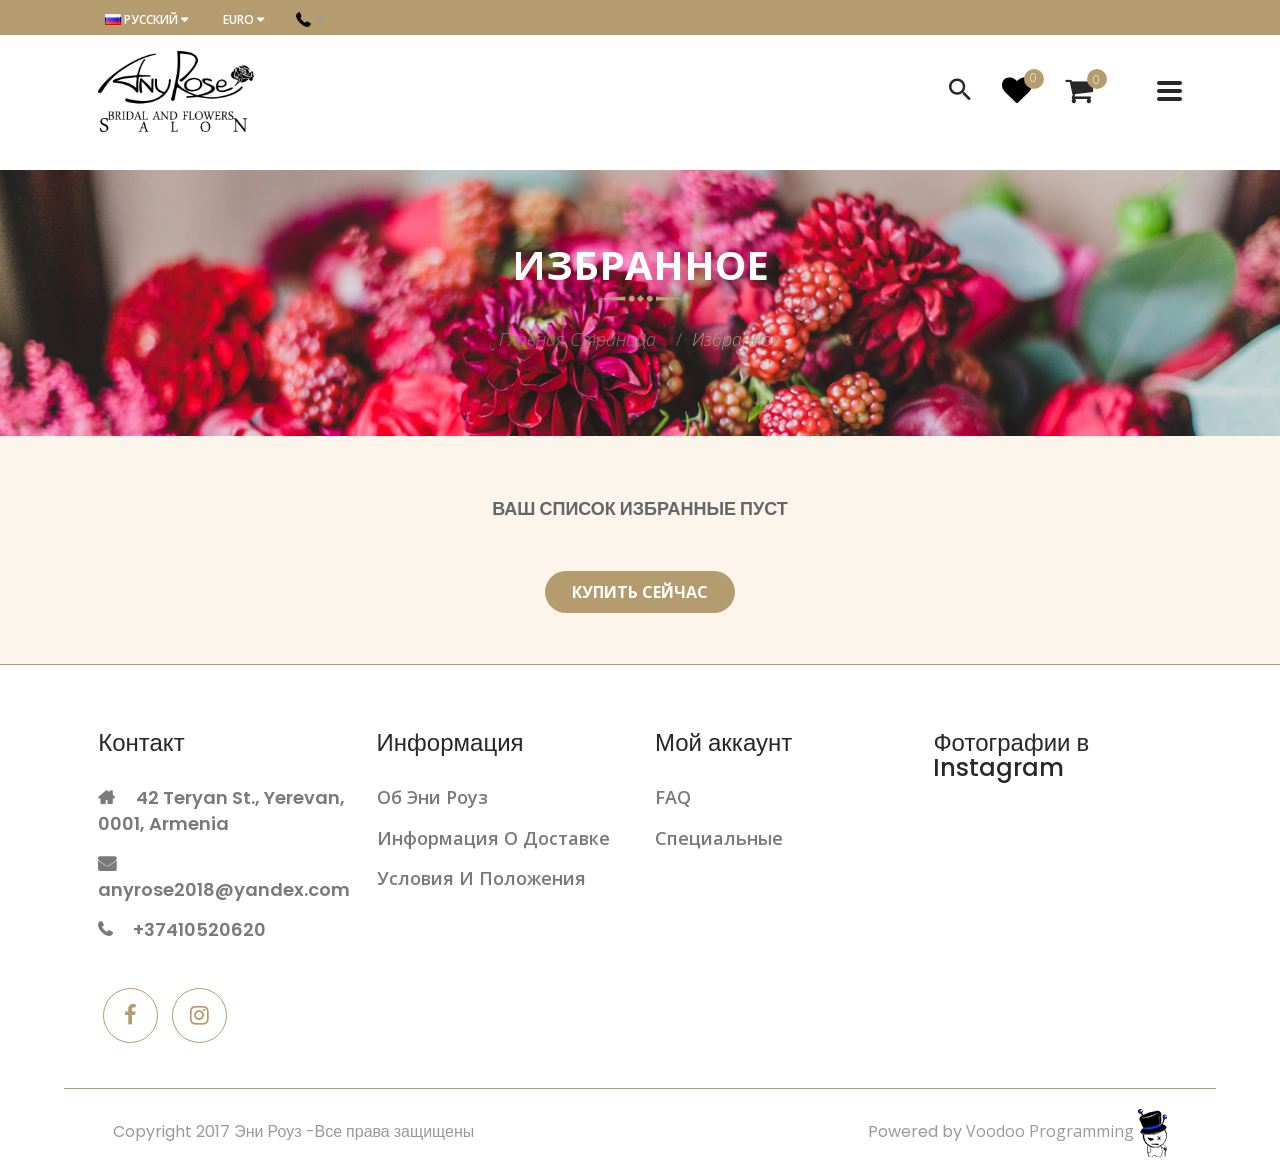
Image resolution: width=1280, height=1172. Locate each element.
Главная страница (577, 339)
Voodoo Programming (1066, 1131)
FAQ (673, 797)
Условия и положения (481, 878)
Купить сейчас (640, 592)
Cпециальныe (719, 838)
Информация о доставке (493, 838)
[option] (640, 303)
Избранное (736, 339)
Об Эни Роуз (432, 797)
